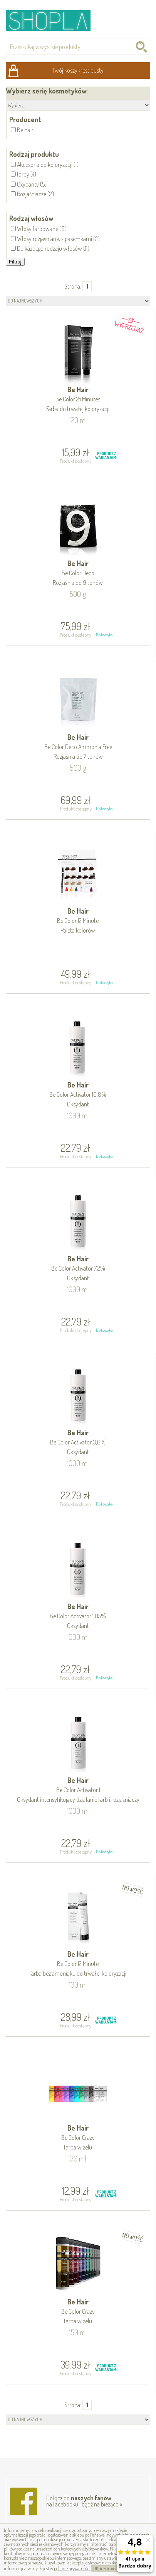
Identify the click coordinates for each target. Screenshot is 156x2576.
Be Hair (78, 399)
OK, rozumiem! (107, 2568)
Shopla (53, 20)
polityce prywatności (72, 2568)
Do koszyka (104, 634)
